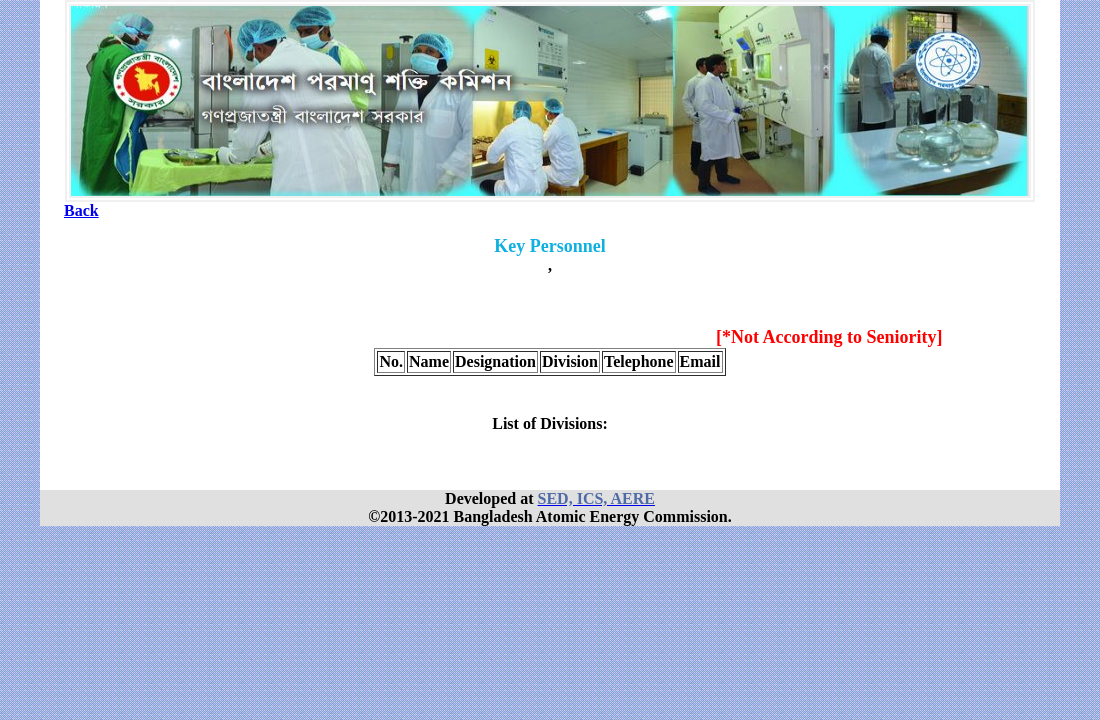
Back (81, 210)
